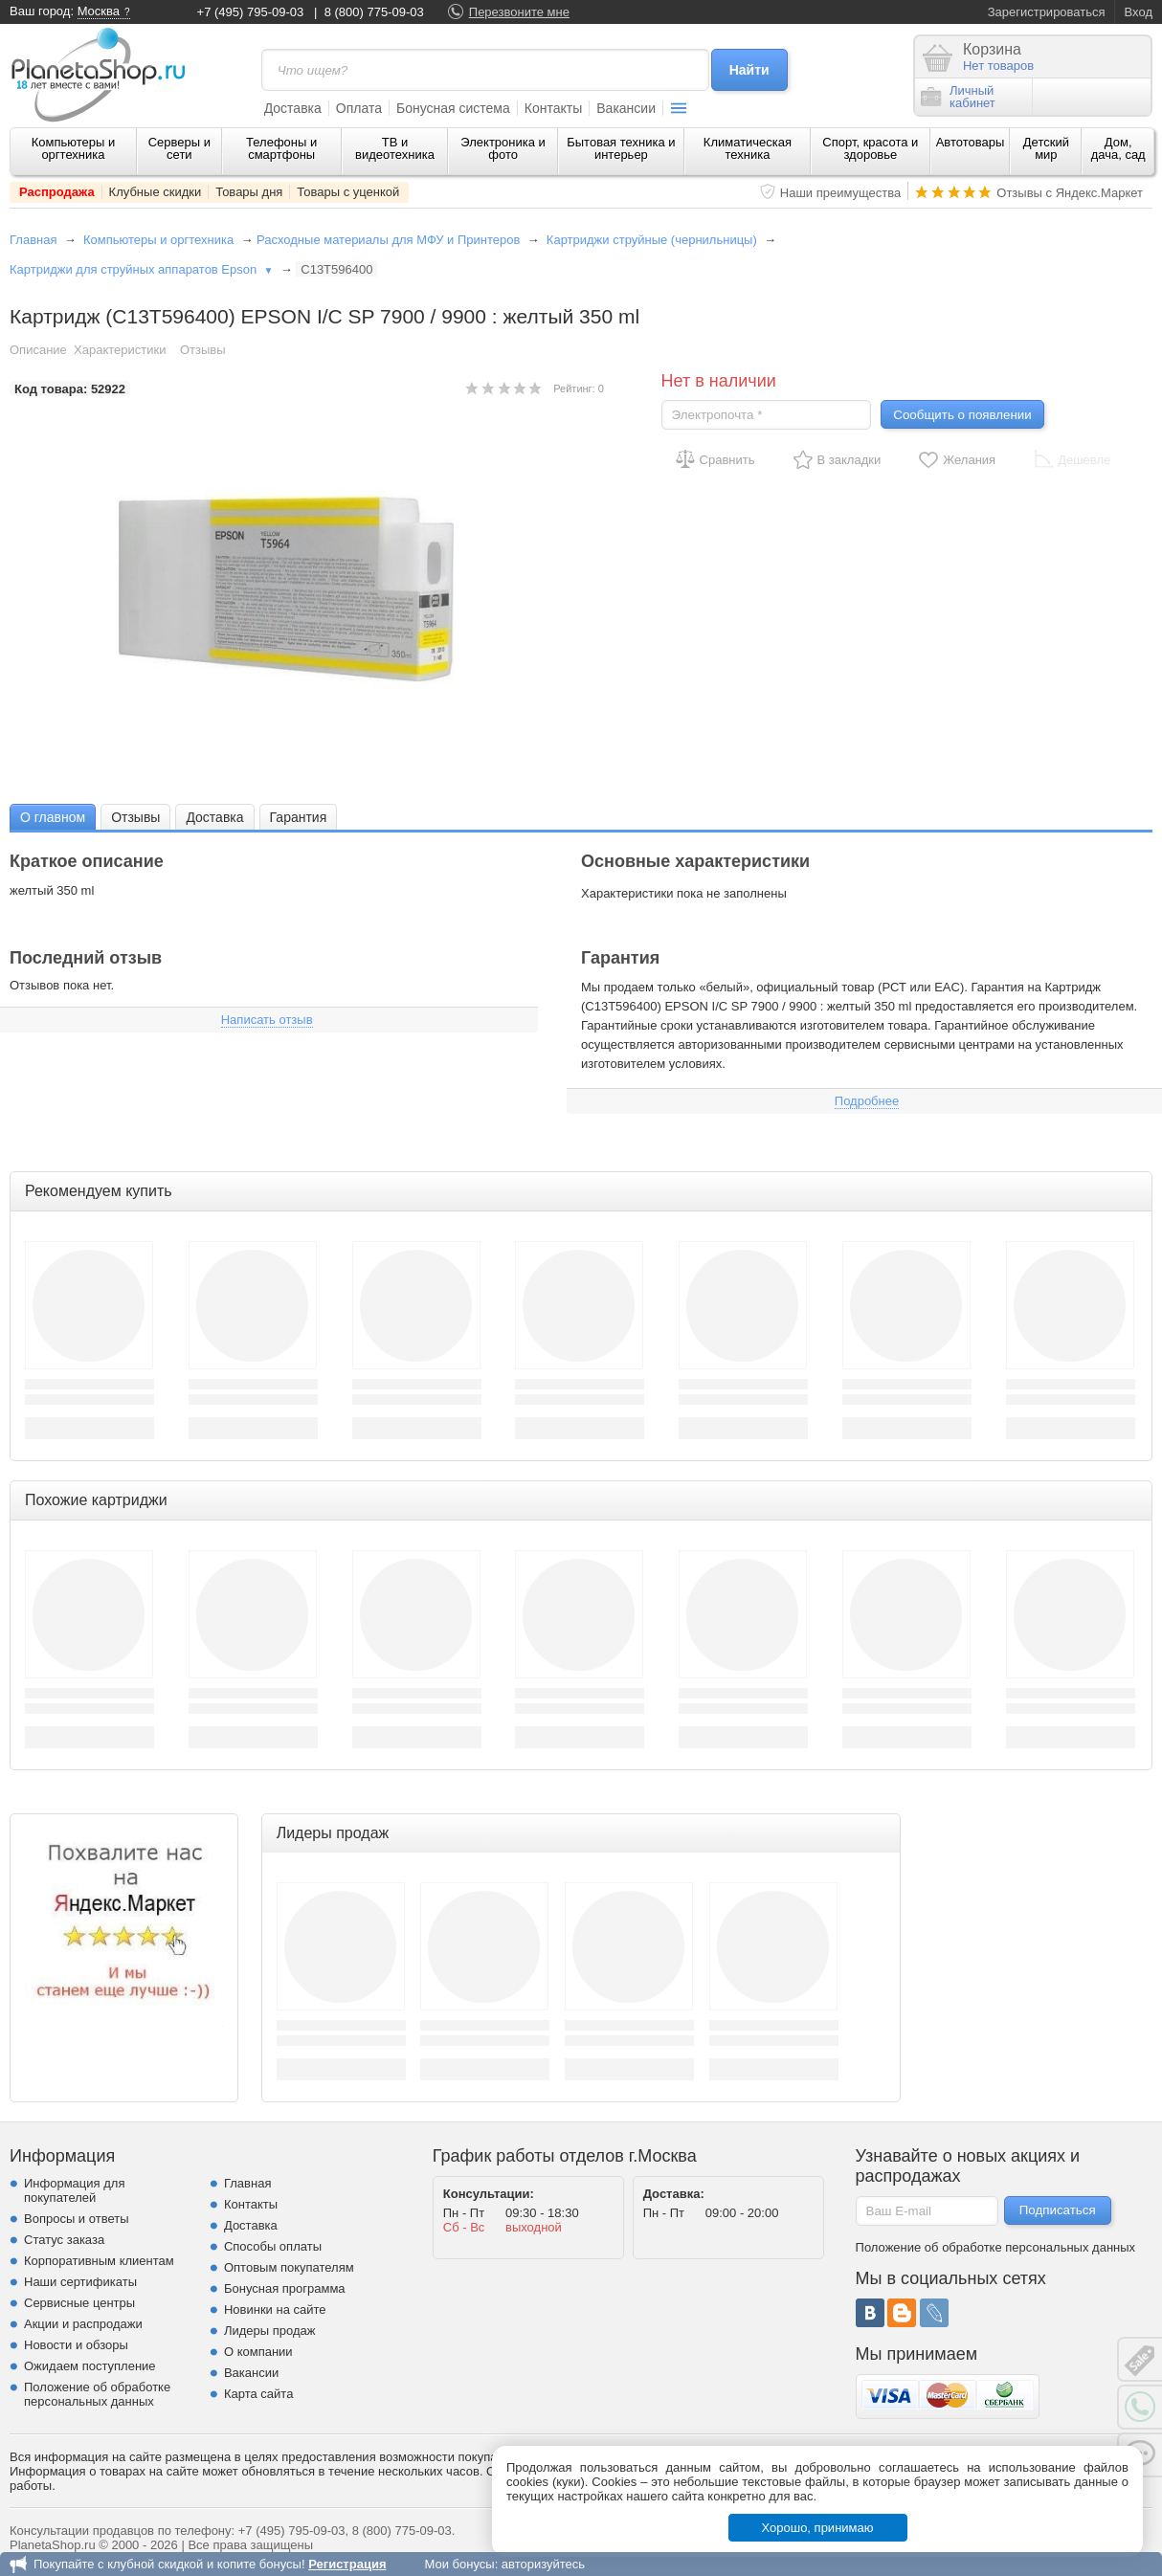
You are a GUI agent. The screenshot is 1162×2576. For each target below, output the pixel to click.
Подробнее (867, 1101)
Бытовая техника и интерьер (621, 148)
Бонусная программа (285, 2288)
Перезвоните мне (519, 12)
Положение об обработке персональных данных (97, 2394)
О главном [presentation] (52, 817)
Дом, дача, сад (1118, 148)
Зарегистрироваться (1047, 12)
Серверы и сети (179, 148)
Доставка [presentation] (214, 817)
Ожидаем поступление (90, 2366)
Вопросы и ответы (76, 2218)
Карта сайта (258, 2394)
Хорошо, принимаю (818, 2527)
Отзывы (203, 350)
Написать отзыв (267, 1019)
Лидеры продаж (270, 2330)
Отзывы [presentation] (135, 817)
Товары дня (248, 192)
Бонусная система (453, 108)
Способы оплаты (273, 2246)
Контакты (553, 108)
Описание (38, 350)
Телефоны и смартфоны (281, 148)
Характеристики (120, 350)
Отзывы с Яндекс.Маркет (1069, 193)
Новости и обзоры (76, 2345)
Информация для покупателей (74, 2190)
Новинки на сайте (275, 2309)
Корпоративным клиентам (99, 2261)
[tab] (53, 817)
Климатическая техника (748, 148)
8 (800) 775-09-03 (374, 12)
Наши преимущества (841, 193)
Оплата (359, 108)
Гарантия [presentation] (298, 817)
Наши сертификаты (80, 2282)
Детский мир (1046, 148)
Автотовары (970, 142)
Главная (33, 240)
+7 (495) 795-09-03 (250, 12)
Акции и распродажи (83, 2324)
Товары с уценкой (348, 192)
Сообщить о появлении (962, 415)
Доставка (293, 108)
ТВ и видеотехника (395, 148)
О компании (258, 2351)
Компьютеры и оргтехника (74, 148)
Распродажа (57, 192)
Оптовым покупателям (289, 2267)
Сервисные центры (79, 2303)
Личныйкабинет (958, 96)
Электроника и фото (503, 148)
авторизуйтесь (543, 2564)
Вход (1138, 12)
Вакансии (626, 108)
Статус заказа (64, 2239)
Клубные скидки (155, 192)
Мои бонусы (459, 2564)
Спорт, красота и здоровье (870, 148)
